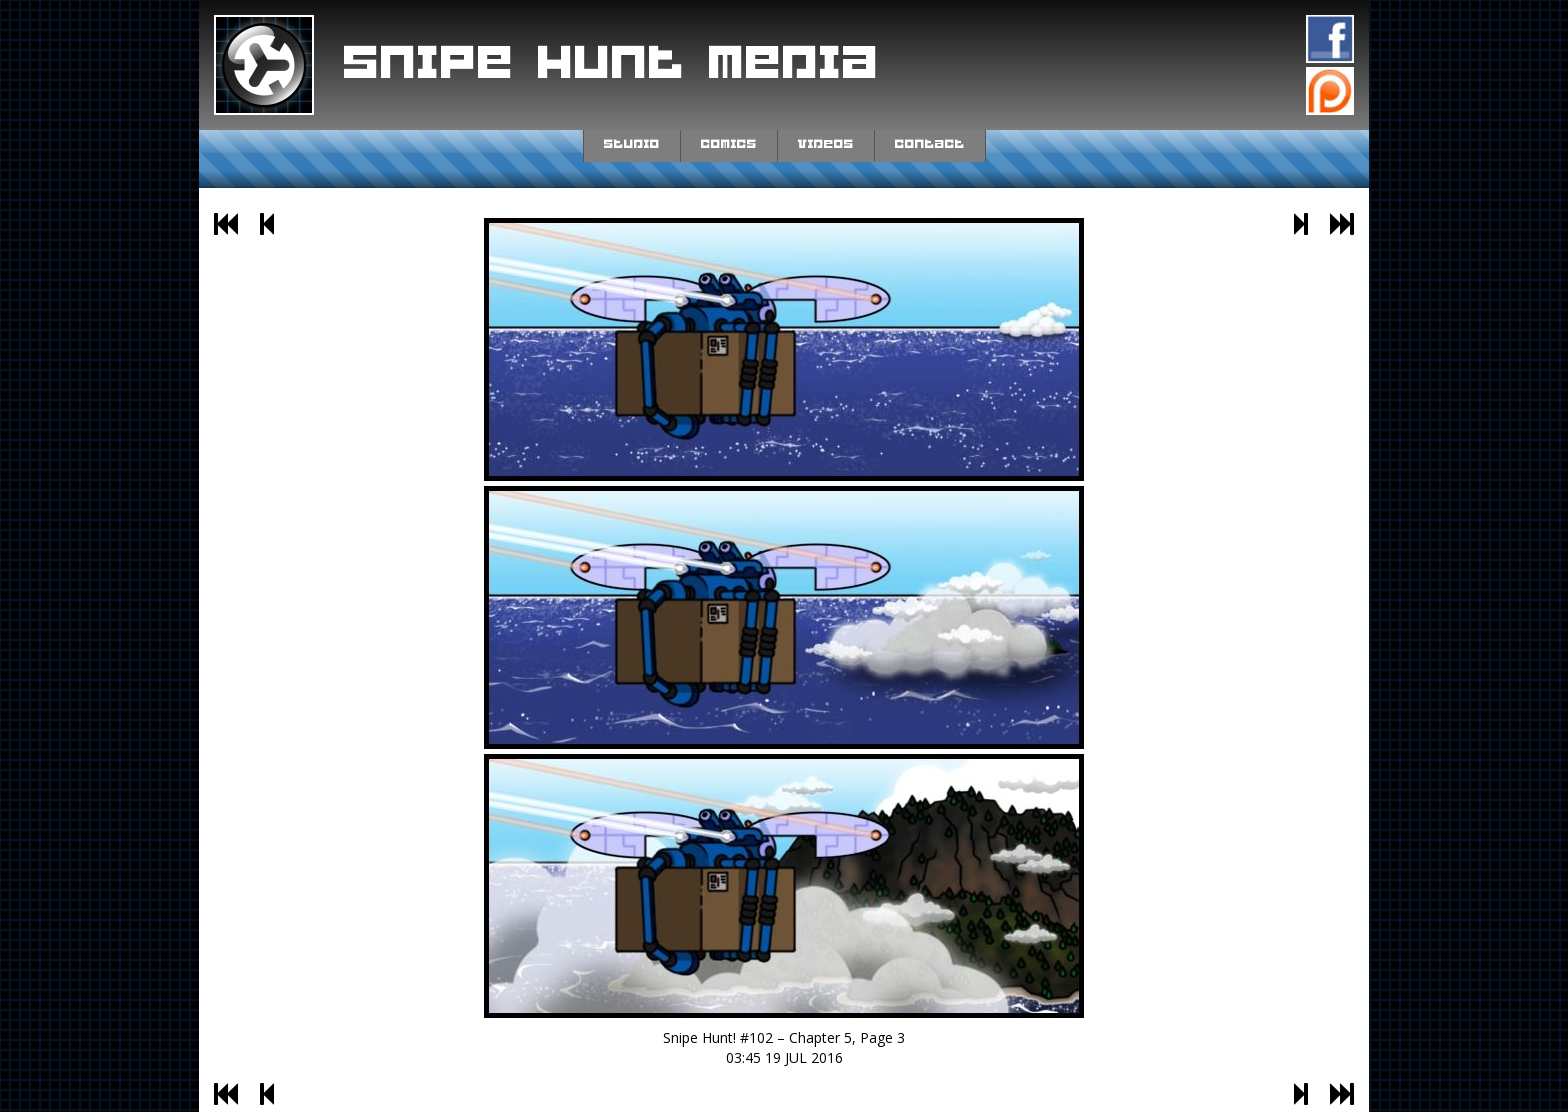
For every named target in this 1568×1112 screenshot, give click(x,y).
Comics (729, 144)
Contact (930, 144)
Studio (632, 144)
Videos (826, 144)
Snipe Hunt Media (612, 64)
